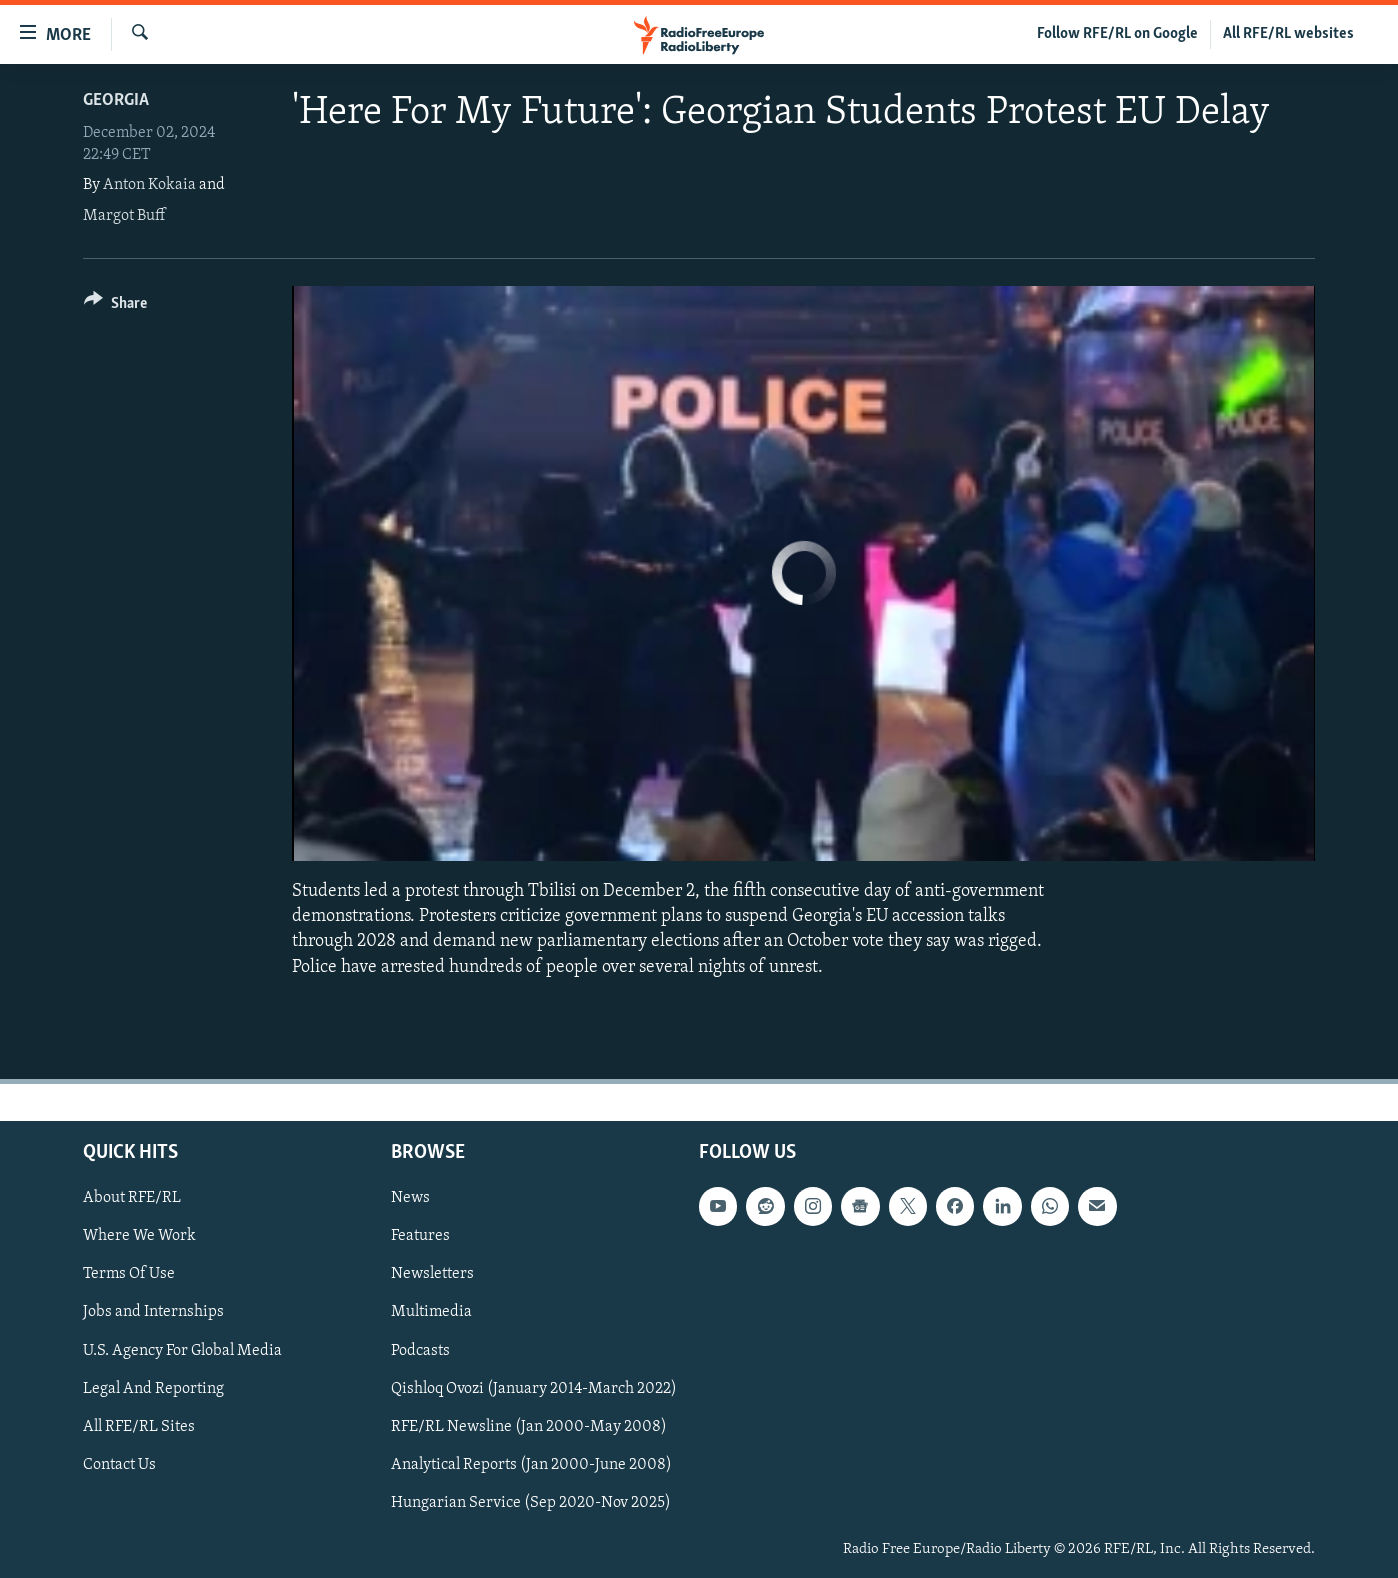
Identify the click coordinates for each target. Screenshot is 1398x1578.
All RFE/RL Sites (139, 1426)
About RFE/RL (132, 1198)
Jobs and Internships (153, 1312)
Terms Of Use (129, 1274)
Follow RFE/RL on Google (1117, 34)
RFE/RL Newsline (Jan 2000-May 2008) (529, 1426)
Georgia (116, 100)
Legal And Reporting (153, 1388)
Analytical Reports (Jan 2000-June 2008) (531, 1465)
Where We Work (139, 1236)
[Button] (115, 306)
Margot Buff (124, 216)
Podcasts (420, 1350)
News (410, 1198)
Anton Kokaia (149, 185)
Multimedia (431, 1312)
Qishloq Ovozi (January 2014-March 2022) (534, 1388)
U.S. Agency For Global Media (182, 1350)
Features (420, 1236)
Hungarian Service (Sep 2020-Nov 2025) (531, 1503)
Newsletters (432, 1274)
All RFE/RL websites (1288, 34)
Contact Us (119, 1465)
